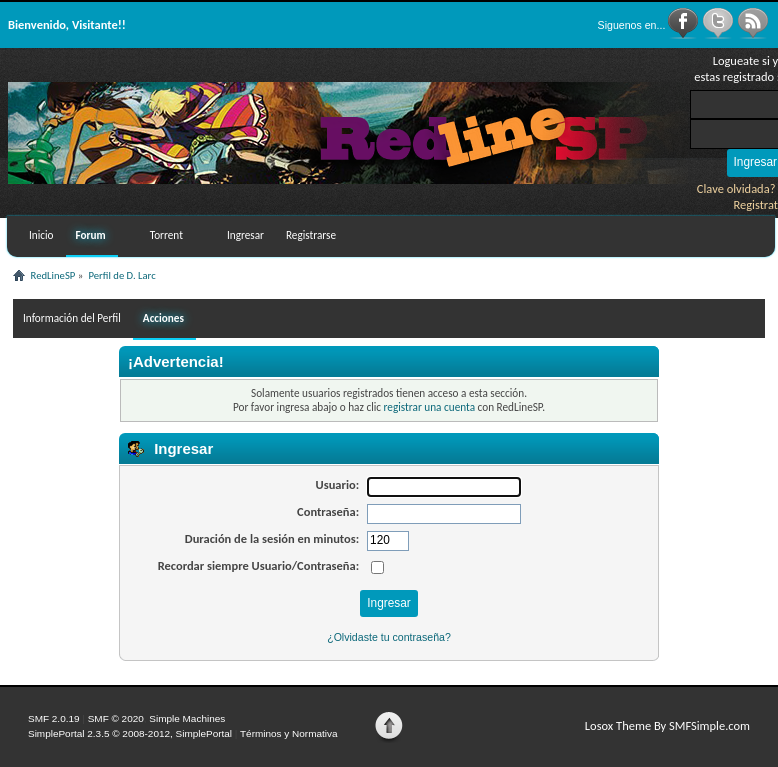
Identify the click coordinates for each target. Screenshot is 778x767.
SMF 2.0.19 (54, 718)
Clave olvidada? (736, 188)
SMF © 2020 (116, 718)
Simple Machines (187, 718)
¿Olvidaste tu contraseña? (389, 637)
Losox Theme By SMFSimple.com (667, 725)
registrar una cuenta (429, 407)
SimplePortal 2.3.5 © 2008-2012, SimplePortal (130, 733)
